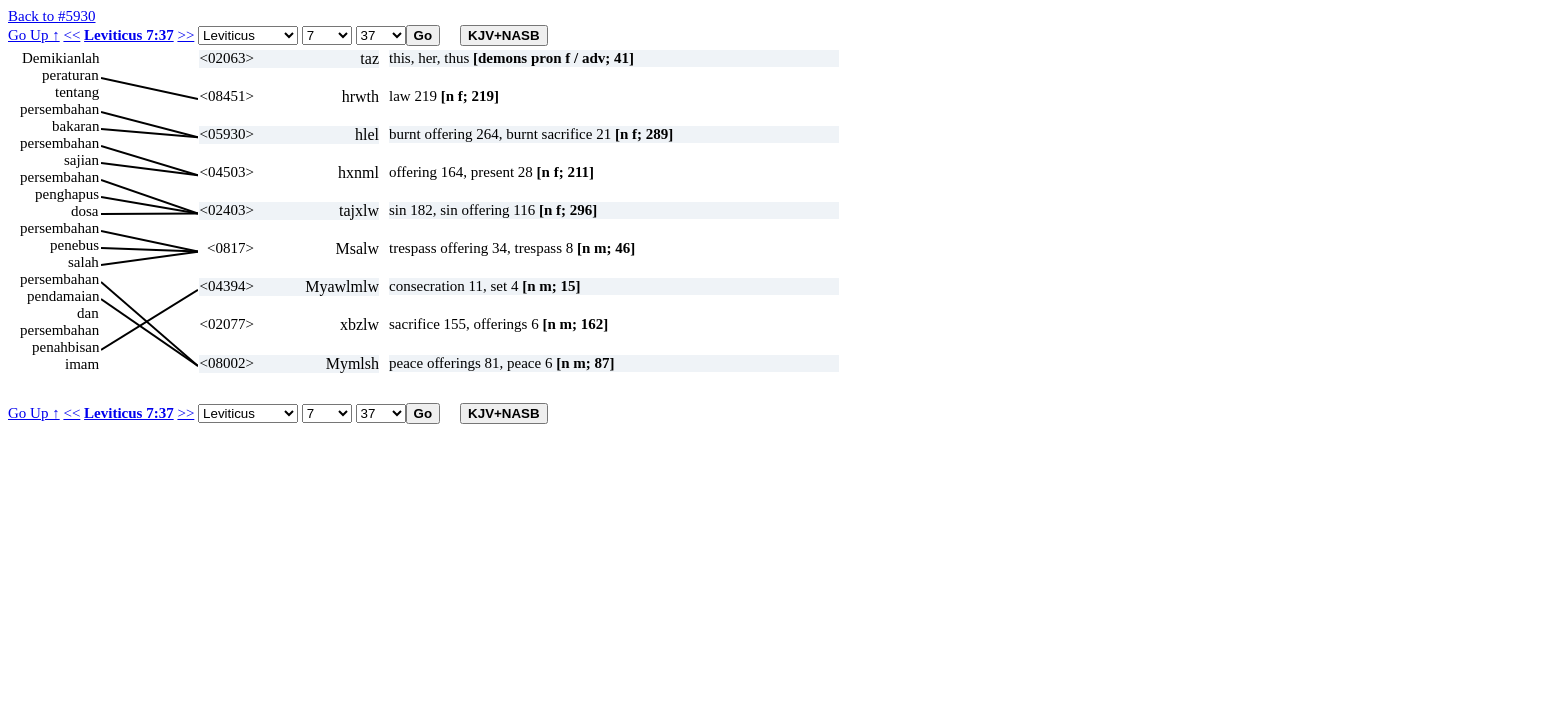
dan (88, 313)
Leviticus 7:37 (129, 35)
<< (71, 35)
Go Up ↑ (34, 35)
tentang (77, 92)
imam (82, 364)
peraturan (70, 75)
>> (185, 35)
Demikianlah (60, 58)
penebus (74, 245)
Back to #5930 (52, 16)
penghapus (67, 194)
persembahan (59, 109)
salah (83, 262)
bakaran (75, 126)
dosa (85, 211)
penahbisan (65, 347)
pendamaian (63, 296)
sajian (81, 160)
